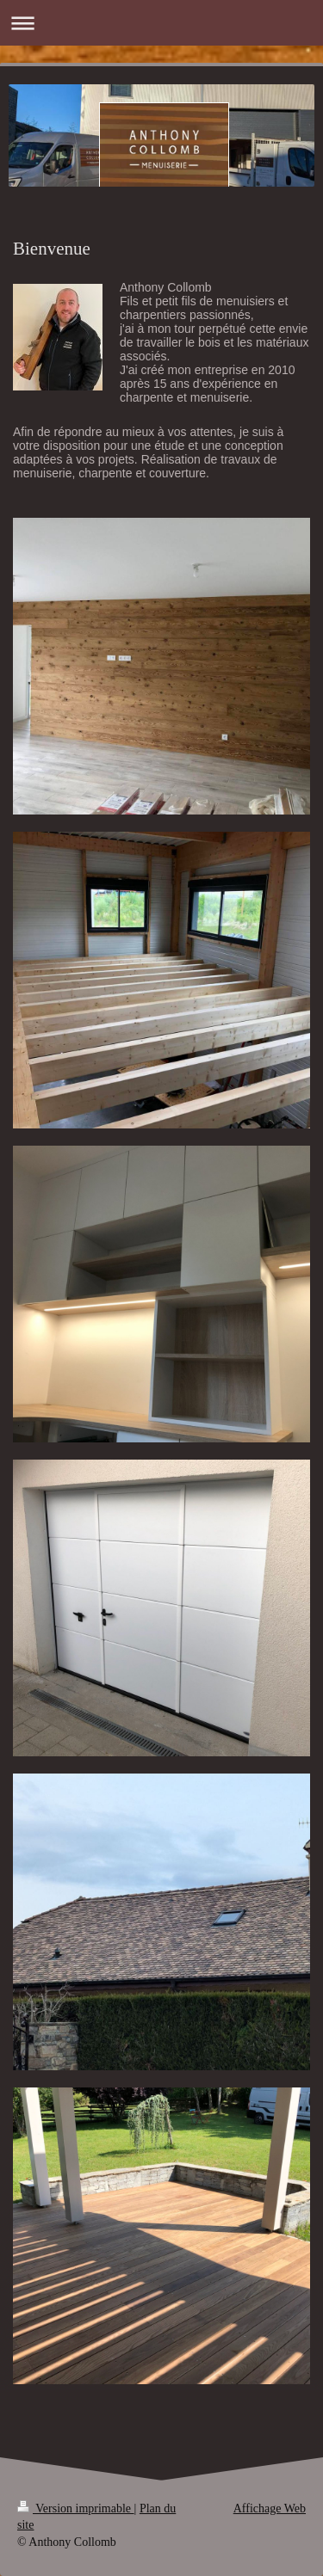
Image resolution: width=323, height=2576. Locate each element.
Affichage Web (269, 2508)
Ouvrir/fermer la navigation (161, 22)
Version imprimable (75, 2508)
